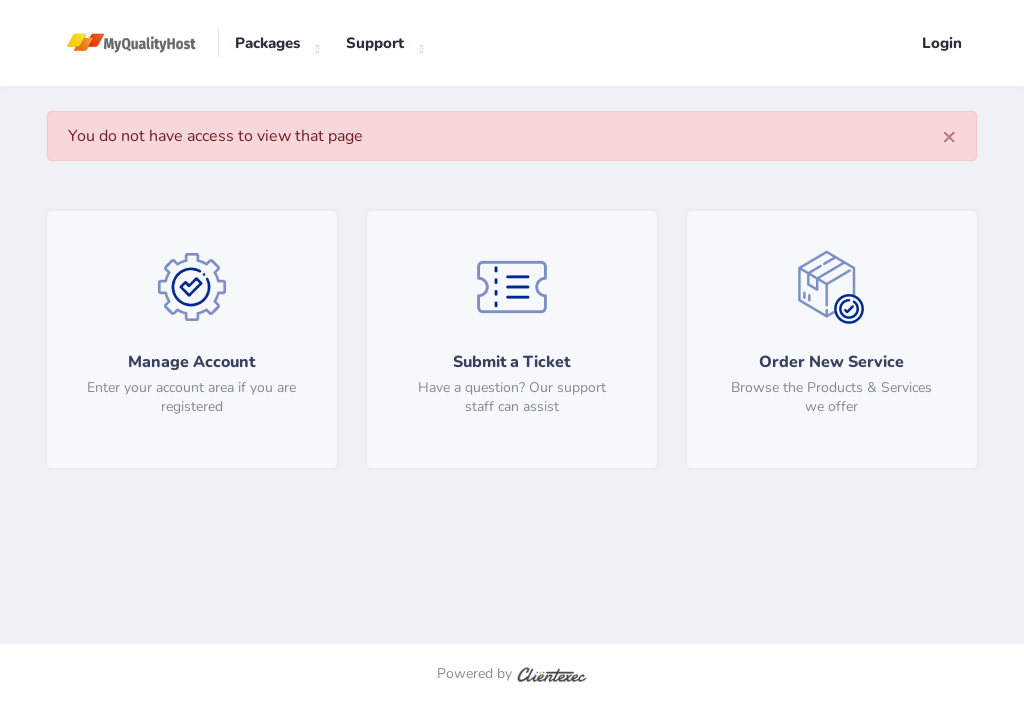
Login (942, 43)
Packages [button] (267, 43)
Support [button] (375, 43)
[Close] (949, 136)
